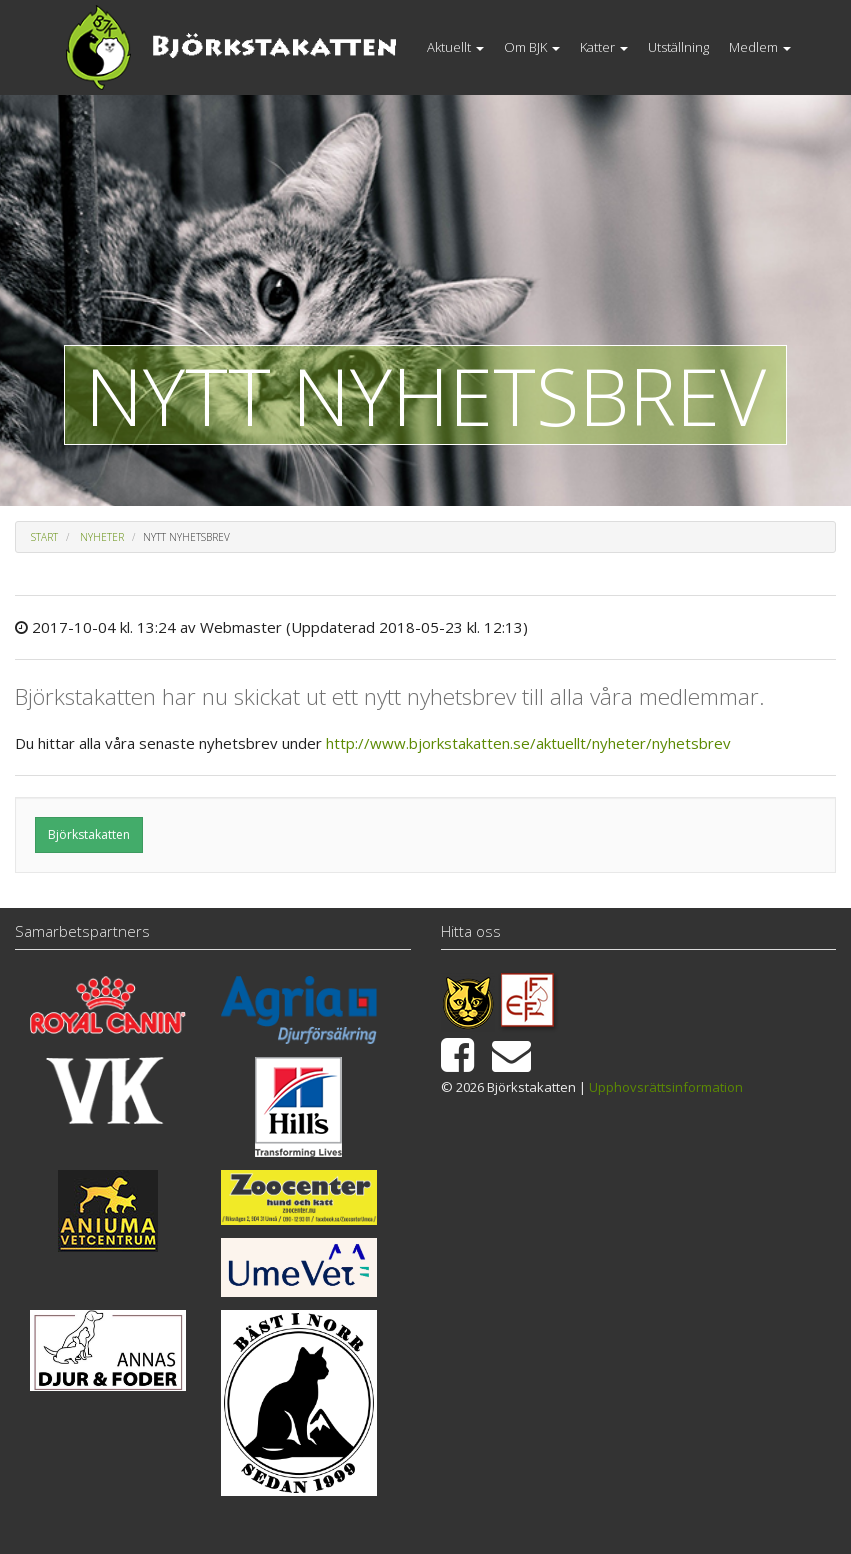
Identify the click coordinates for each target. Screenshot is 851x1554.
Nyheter (102, 537)
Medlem (760, 47)
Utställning (678, 47)
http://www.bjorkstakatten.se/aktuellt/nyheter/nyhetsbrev (528, 743)
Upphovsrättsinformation (666, 1087)
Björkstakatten (89, 834)
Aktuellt (455, 47)
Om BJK (532, 47)
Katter (604, 47)
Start (44, 537)
